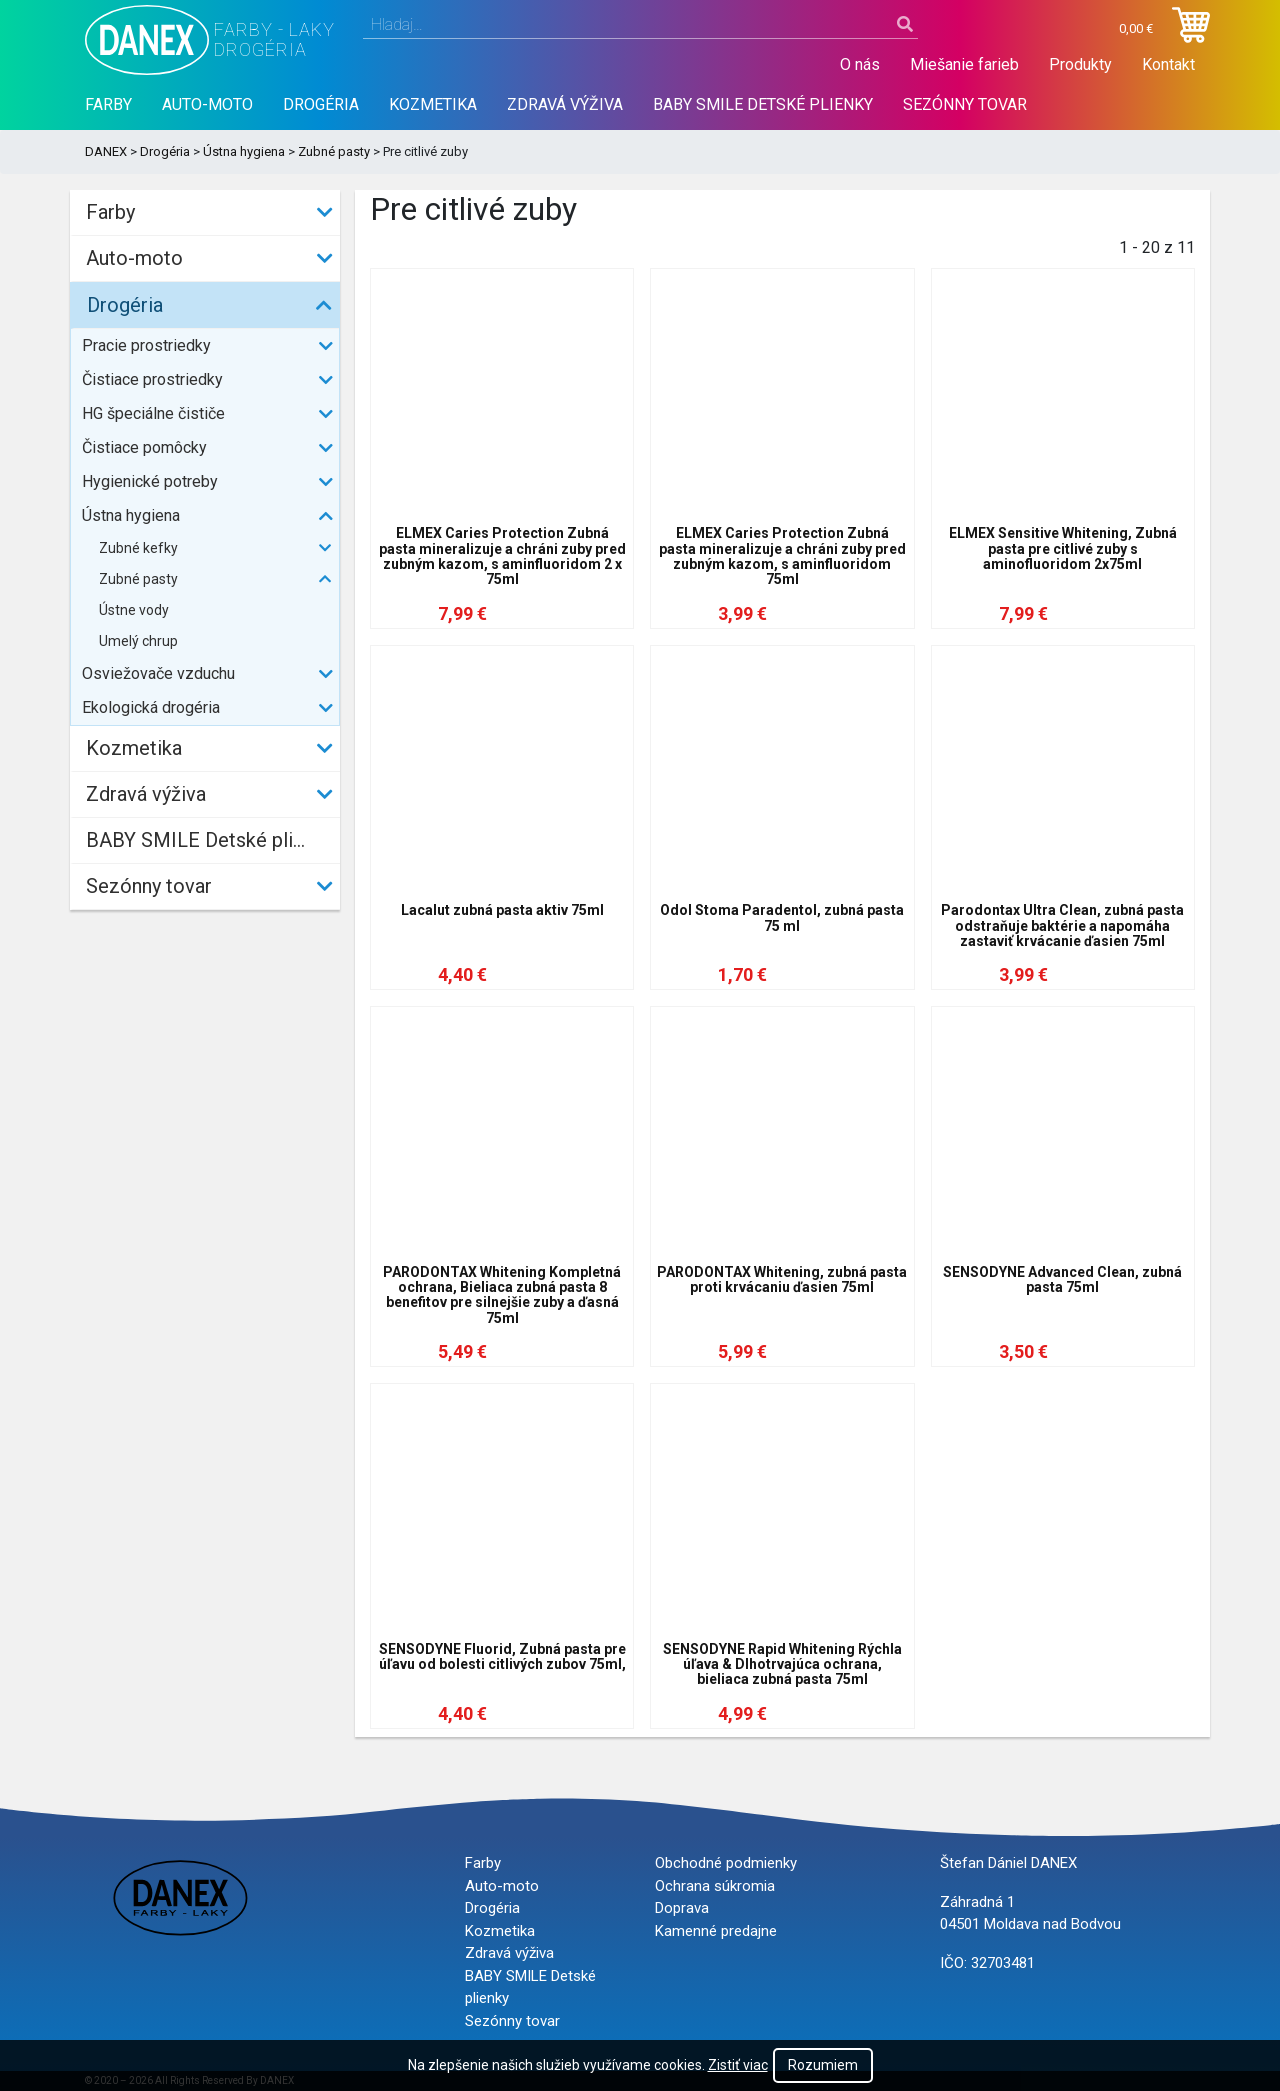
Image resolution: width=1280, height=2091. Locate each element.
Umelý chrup (138, 641)
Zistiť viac (738, 2065)
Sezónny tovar (965, 104)
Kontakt (1168, 64)
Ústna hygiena (244, 151)
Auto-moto (207, 104)
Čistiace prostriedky (152, 379)
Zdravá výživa (565, 104)
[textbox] (640, 25)
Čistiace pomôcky (144, 447)
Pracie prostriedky (146, 345)
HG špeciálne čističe (153, 413)
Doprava (682, 1908)
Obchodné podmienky (726, 1863)
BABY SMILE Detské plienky (763, 104)
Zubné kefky (138, 548)
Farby (108, 104)
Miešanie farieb (964, 64)
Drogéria (321, 104)
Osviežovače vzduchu (158, 673)
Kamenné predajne (716, 1931)
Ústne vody (134, 610)
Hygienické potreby (150, 481)
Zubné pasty (334, 151)
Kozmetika (433, 104)
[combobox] (640, 25)
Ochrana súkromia (715, 1886)
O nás (860, 64)
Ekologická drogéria (151, 707)
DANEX (106, 151)
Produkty (1080, 64)
